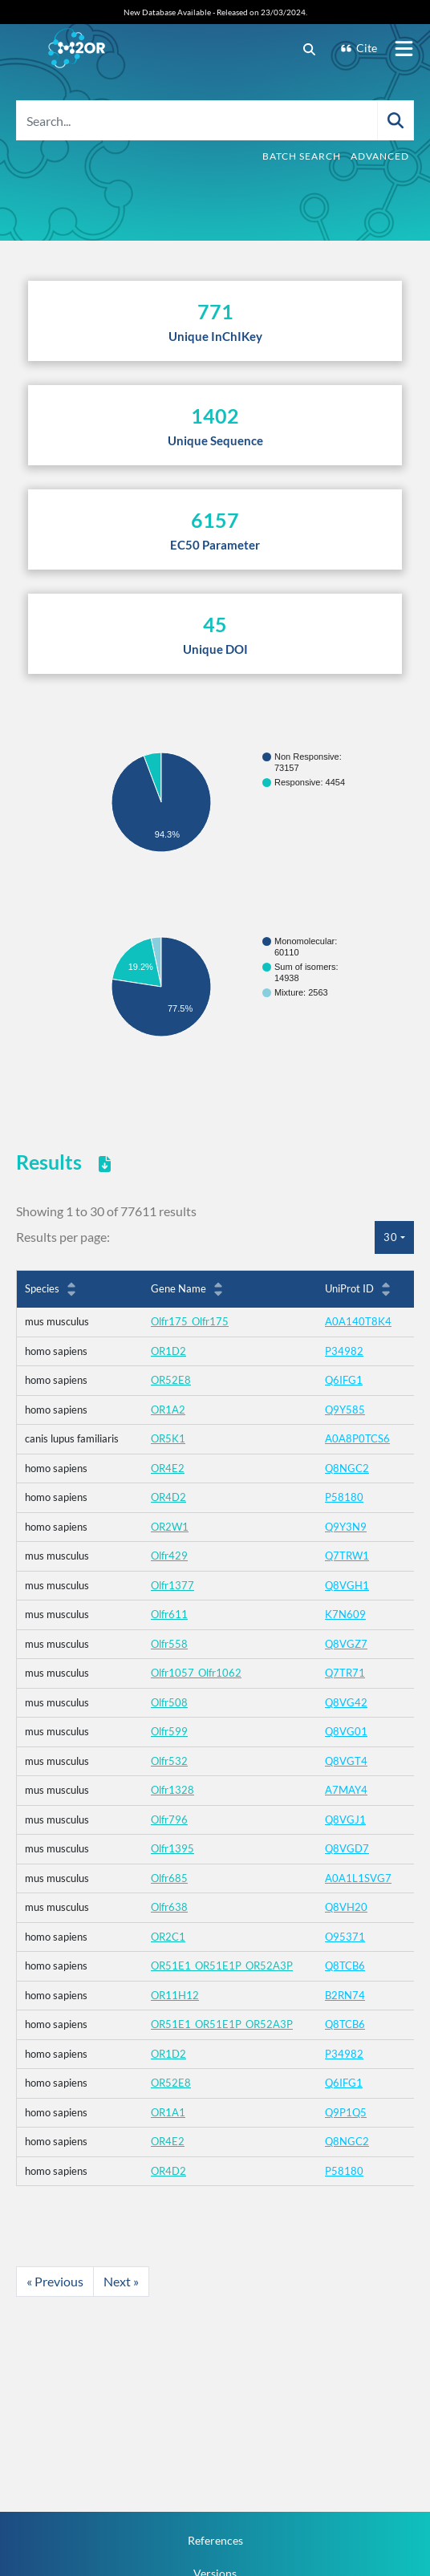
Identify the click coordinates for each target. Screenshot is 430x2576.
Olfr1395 (172, 1848)
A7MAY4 (346, 1789)
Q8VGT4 (346, 1761)
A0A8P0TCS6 (357, 1438)
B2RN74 (345, 1995)
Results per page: (63, 1236)
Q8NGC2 (347, 1468)
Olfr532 (169, 1761)
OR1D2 (168, 1351)
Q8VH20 (346, 1907)
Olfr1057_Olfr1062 (196, 1672)
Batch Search (301, 156)
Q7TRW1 (347, 1555)
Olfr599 (169, 1731)
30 (390, 1237)
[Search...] (197, 120)
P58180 (344, 1497)
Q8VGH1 (347, 1585)
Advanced (380, 156)
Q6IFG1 (344, 1379)
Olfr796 (169, 1819)
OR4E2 (168, 1468)
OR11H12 (175, 1995)
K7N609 (345, 1614)
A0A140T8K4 (358, 1321)
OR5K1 (168, 1438)
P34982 (344, 1351)
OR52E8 (171, 1379)
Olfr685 (169, 1878)
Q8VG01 (346, 1731)
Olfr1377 (172, 1585)
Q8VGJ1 (345, 1819)
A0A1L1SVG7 (358, 1878)
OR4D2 (168, 1497)
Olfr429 (169, 1555)
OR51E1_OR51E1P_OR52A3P (222, 1965)
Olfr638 (169, 1907)
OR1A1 (168, 2112)
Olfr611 (169, 1614)
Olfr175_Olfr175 (190, 1321)
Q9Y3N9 (346, 1526)
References (215, 2540)
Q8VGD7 (347, 1848)
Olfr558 (169, 1643)
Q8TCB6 (345, 1965)
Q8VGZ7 (346, 1643)
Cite (358, 48)
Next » (121, 2281)
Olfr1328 (172, 1789)
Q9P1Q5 (346, 2112)
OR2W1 (170, 1526)
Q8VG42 (346, 1702)
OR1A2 (168, 1409)
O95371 (345, 1936)
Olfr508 (169, 1702)
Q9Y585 (345, 1409)
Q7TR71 (345, 1672)
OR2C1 (168, 1936)
